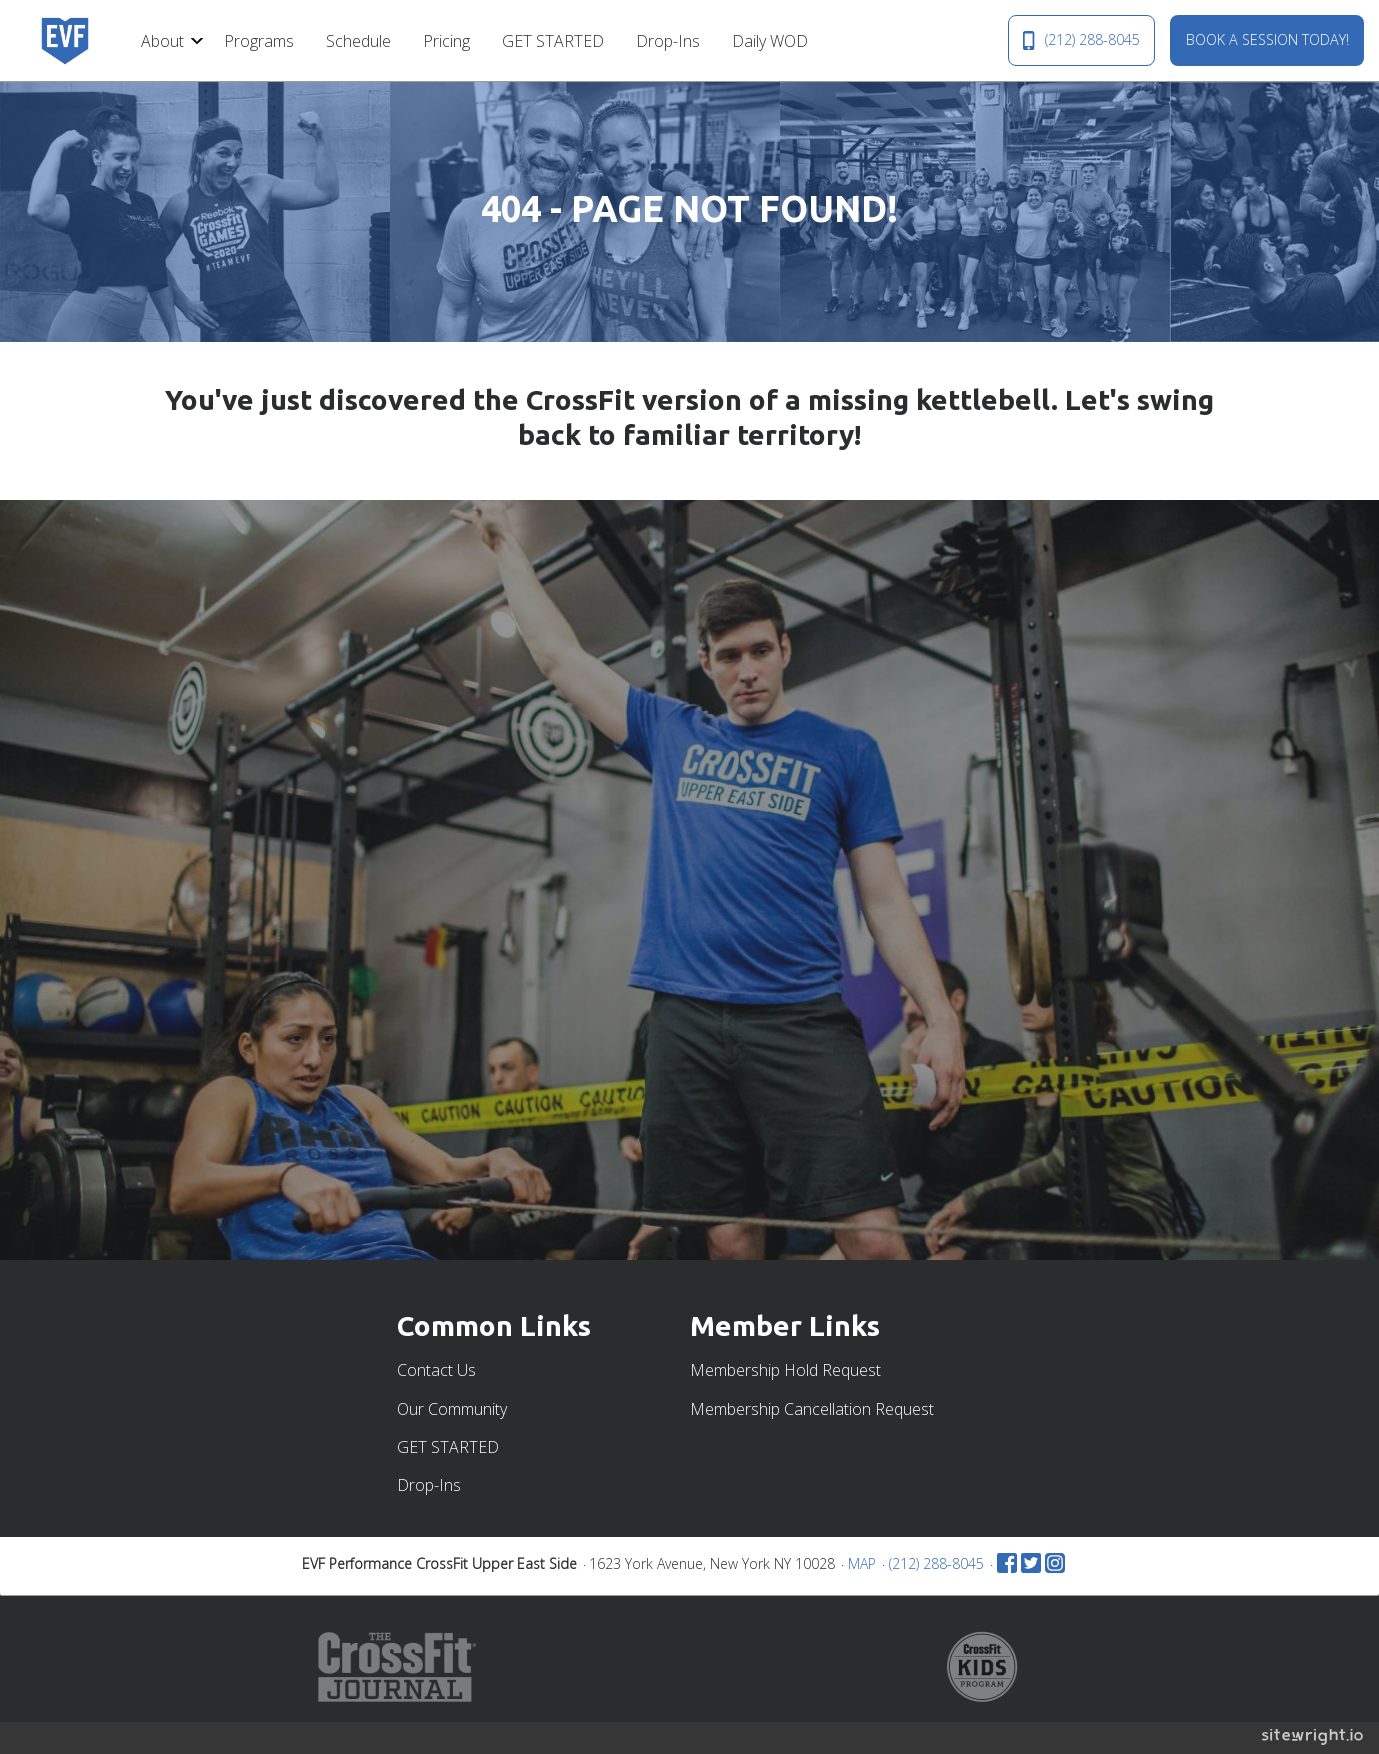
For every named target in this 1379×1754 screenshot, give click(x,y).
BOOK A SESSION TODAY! (1267, 39)
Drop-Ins (668, 41)
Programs (259, 41)
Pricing (446, 41)
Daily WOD (770, 41)
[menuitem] (166, 40)
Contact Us (436, 1370)
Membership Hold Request (785, 1370)
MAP (862, 1563)
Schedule (358, 41)
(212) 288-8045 (1081, 40)
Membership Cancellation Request (812, 1409)
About (162, 41)
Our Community (452, 1409)
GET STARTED (553, 41)
